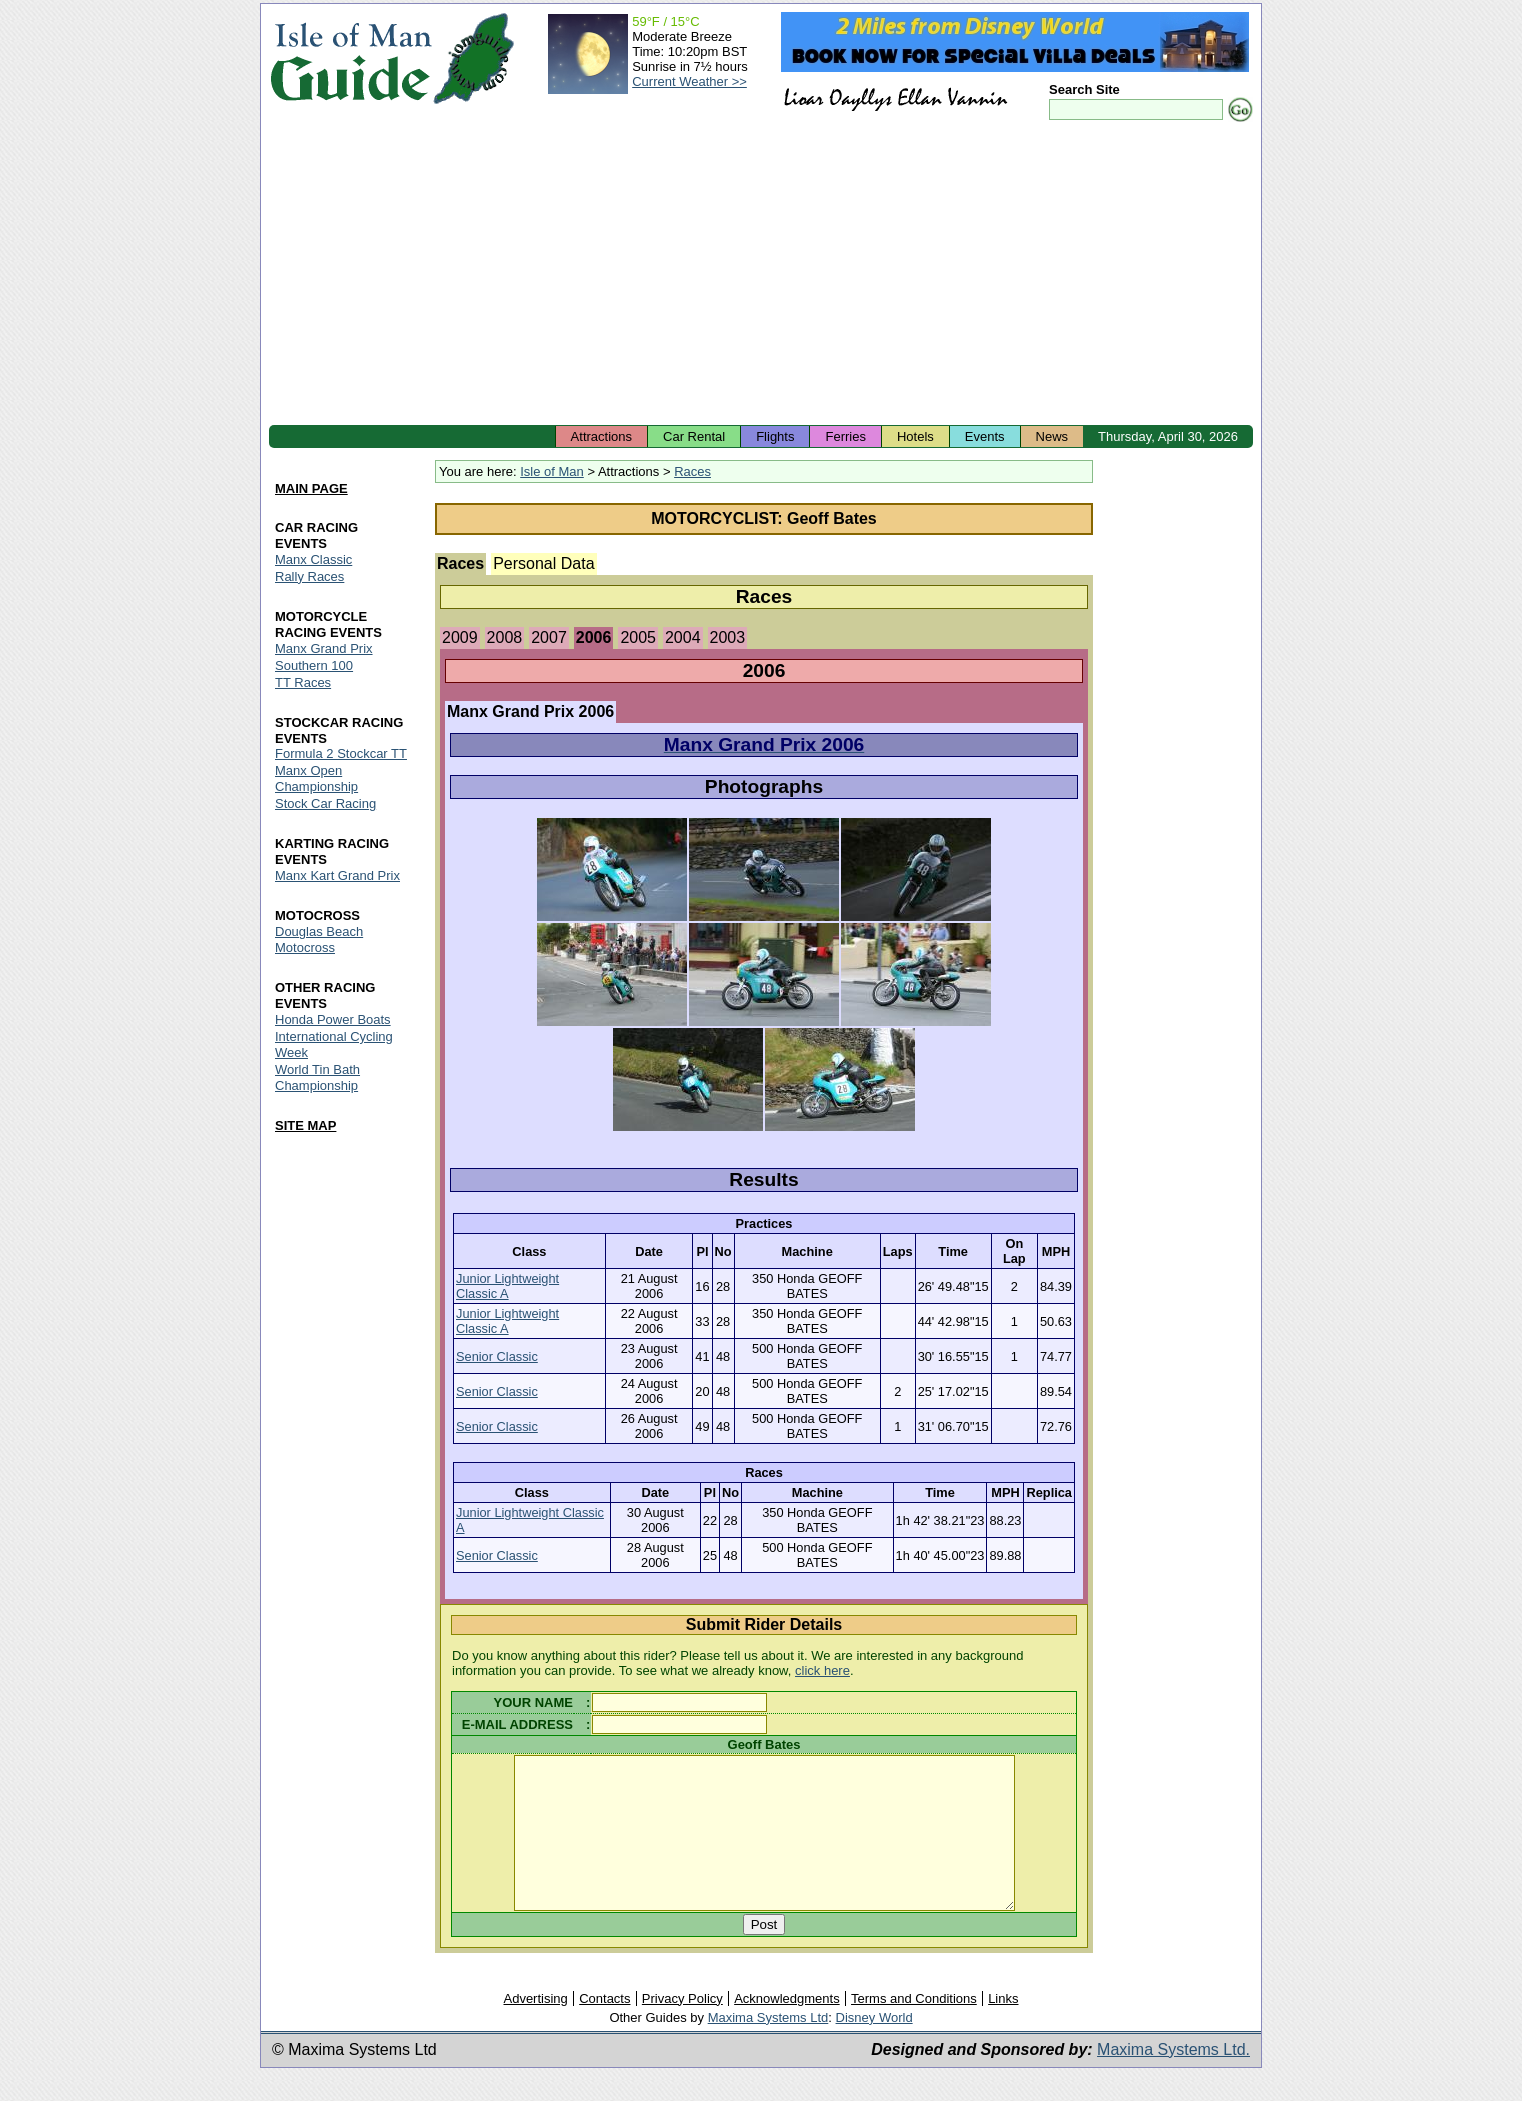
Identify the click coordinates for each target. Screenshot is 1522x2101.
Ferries (845, 436)
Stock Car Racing (325, 804)
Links (1003, 2028)
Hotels (915, 436)
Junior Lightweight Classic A (507, 1286)
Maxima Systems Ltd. (1173, 2079)
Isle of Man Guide (350, 58)
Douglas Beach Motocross (319, 940)
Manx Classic (313, 559)
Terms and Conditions (914, 2028)
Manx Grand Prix (324, 648)
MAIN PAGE (311, 488)
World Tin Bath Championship (317, 1077)
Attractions (601, 436)
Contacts (604, 2028)
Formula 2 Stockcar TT (341, 754)
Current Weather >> (689, 81)
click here (822, 1670)
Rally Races (309, 576)
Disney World (874, 2047)
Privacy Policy (682, 2028)
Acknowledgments (787, 2028)
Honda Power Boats (333, 1019)
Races (692, 471)
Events (985, 436)
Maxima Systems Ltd (768, 2047)
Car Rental (694, 436)
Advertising (535, 2028)
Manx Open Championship (316, 779)
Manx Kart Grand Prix (337, 876)
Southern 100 (314, 665)
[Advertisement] (761, 275)
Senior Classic (497, 1356)
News (1052, 436)
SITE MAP (305, 1125)
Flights (775, 436)
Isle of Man (552, 471)
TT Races (303, 682)
